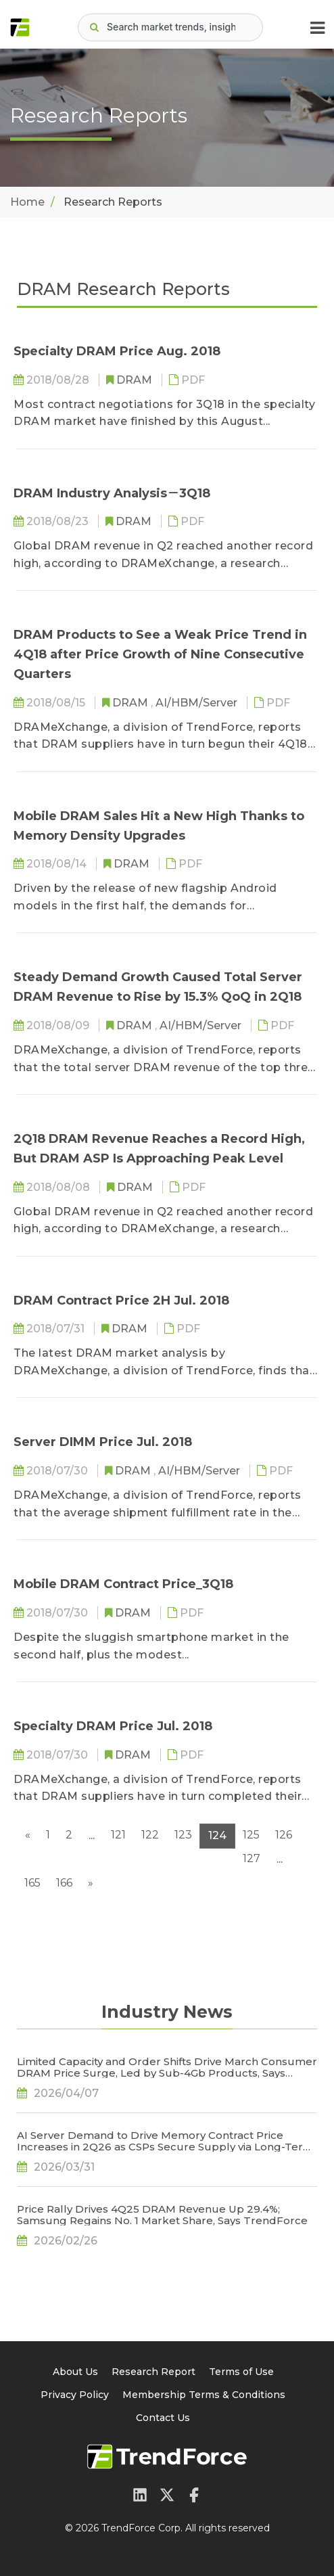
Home (27, 202)
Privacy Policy (75, 2395)
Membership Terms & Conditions (203, 2395)
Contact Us (163, 2418)
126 (283, 1834)
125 (251, 1834)
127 (251, 1858)
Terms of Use (241, 2372)
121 (118, 1834)
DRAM (135, 380)
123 (183, 1834)
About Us (75, 2372)
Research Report (153, 2372)
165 (32, 1882)
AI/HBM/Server (198, 702)
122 (150, 1834)
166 (64, 1882)
